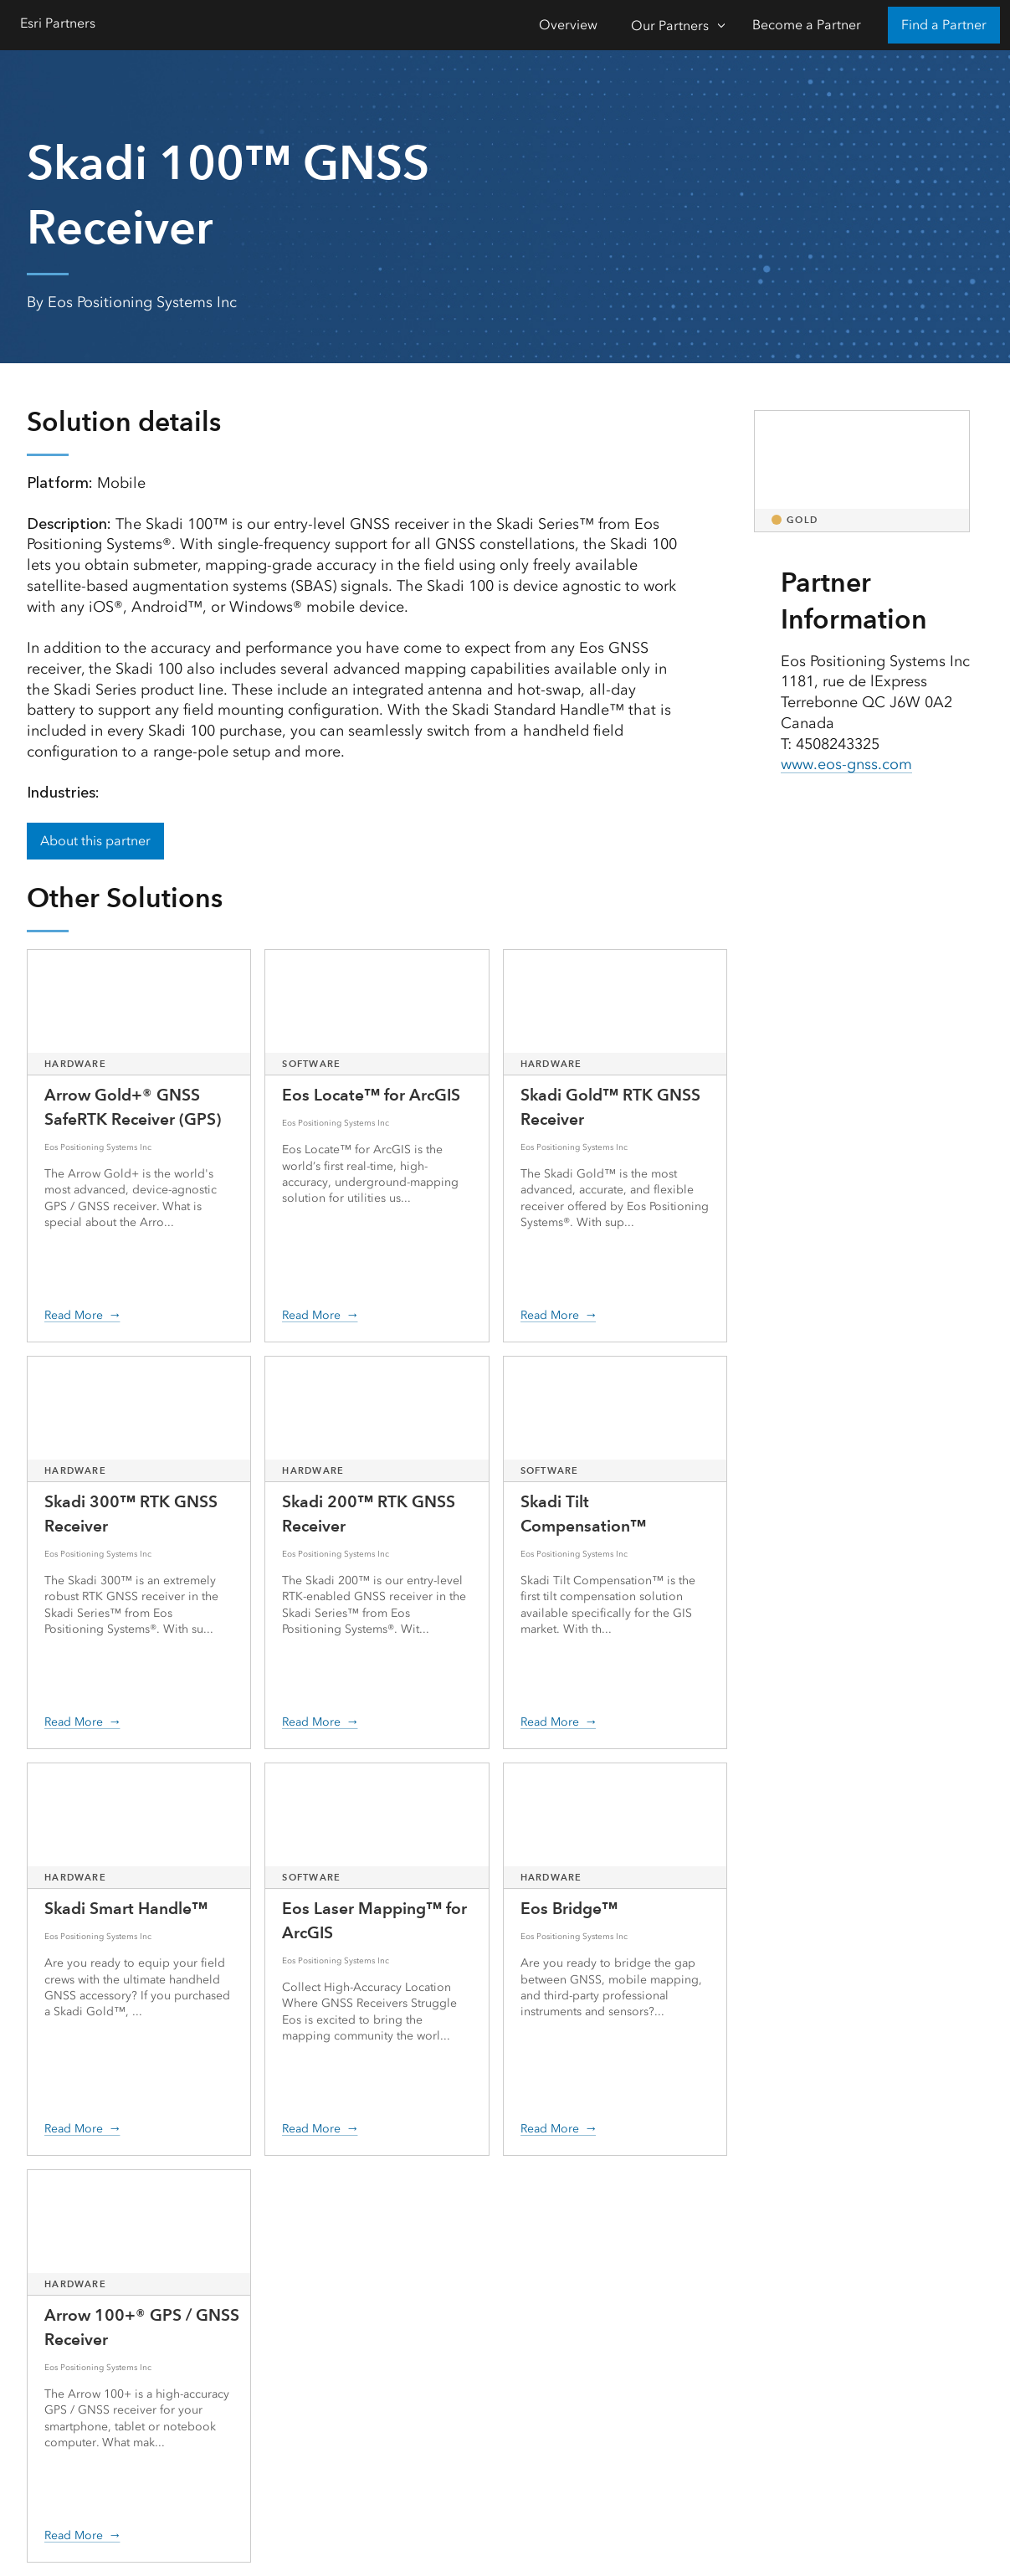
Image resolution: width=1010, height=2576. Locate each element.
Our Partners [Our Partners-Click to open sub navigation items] (670, 25)
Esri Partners (57, 23)
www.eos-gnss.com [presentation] (846, 764)
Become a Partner (806, 25)
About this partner (95, 841)
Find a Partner (944, 25)
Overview (568, 25)
